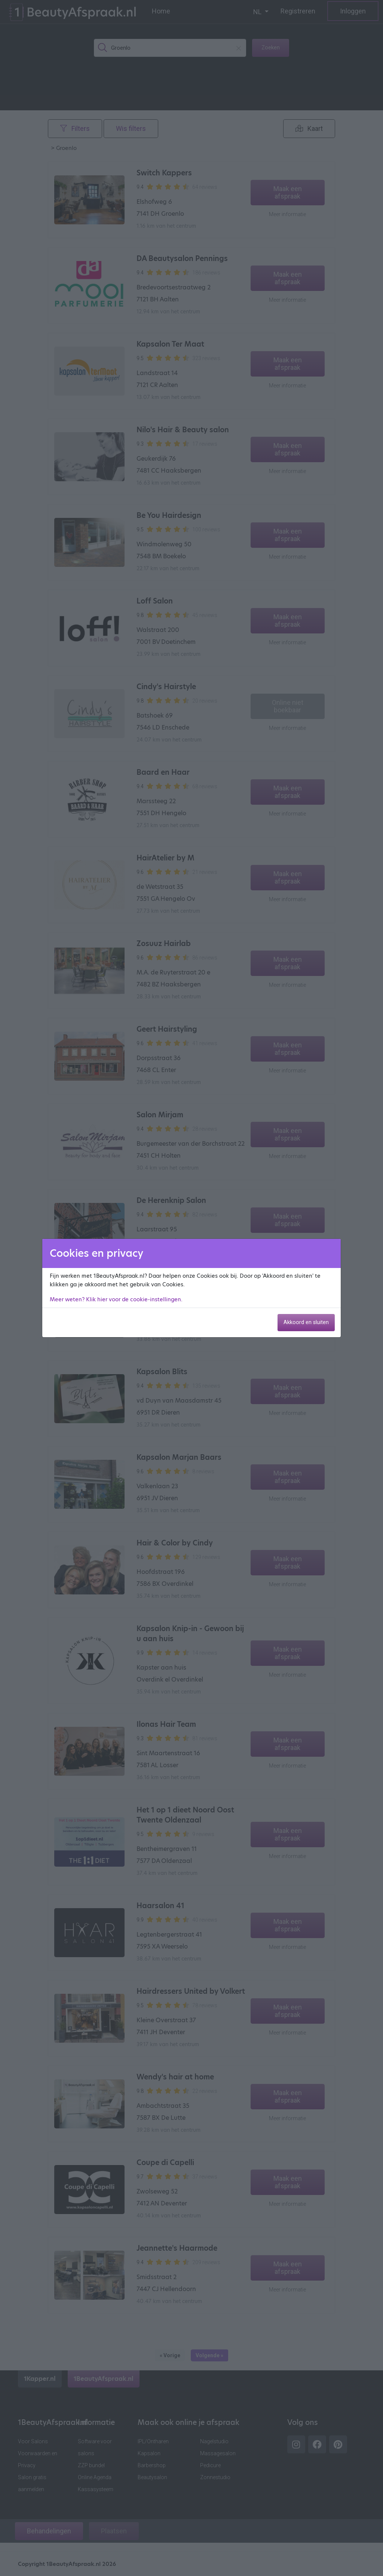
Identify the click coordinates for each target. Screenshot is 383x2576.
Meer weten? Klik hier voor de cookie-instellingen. (116, 1299)
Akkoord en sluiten (306, 1322)
